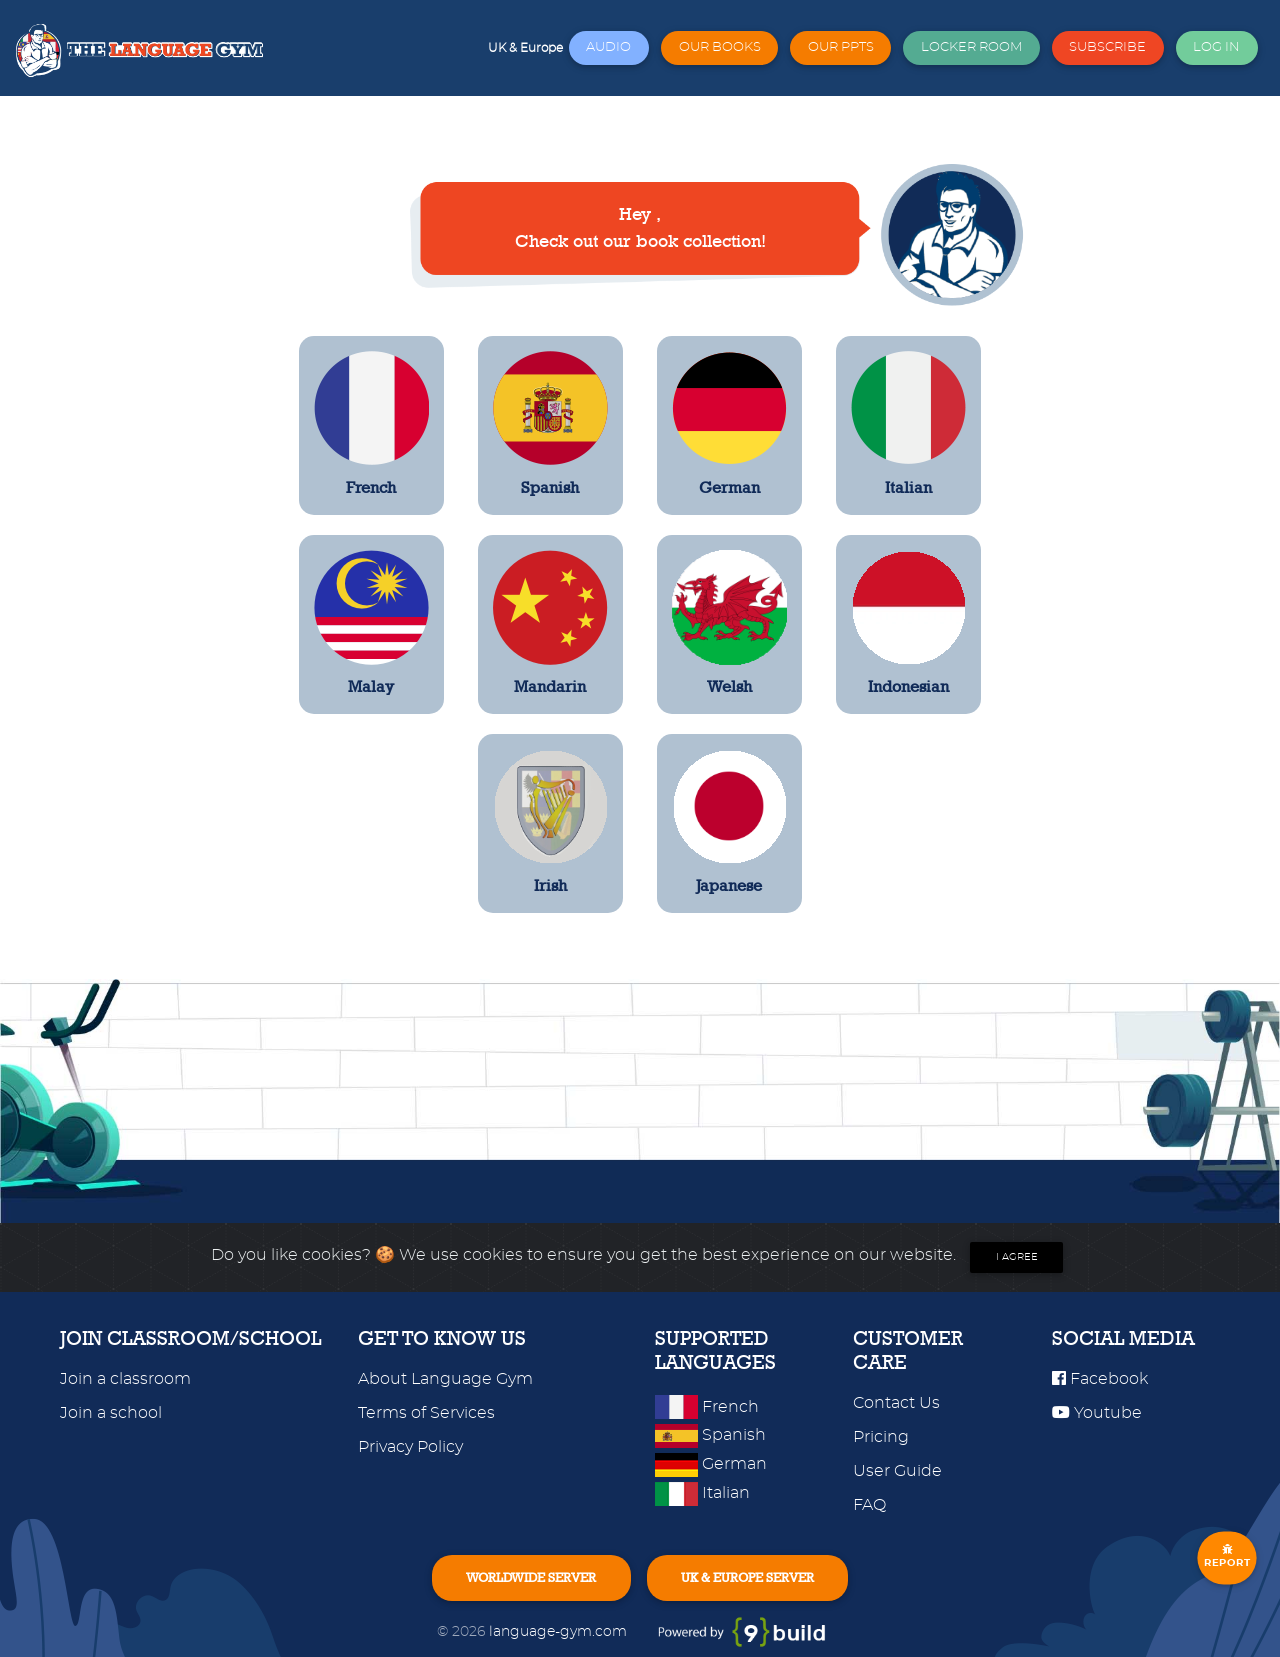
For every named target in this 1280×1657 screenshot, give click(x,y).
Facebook (1100, 1379)
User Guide (897, 1471)
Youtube (1097, 1413)
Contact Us (896, 1403)
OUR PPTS (841, 47)
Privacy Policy (410, 1447)
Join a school (111, 1413)
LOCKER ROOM (971, 47)
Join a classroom (125, 1379)
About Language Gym (445, 1379)
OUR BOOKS (720, 47)
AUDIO (608, 47)
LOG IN (1216, 47)
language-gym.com (560, 1631)
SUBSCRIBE (1107, 47)
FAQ (869, 1505)
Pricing (881, 1437)
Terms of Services (426, 1413)
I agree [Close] (1017, 1257)
